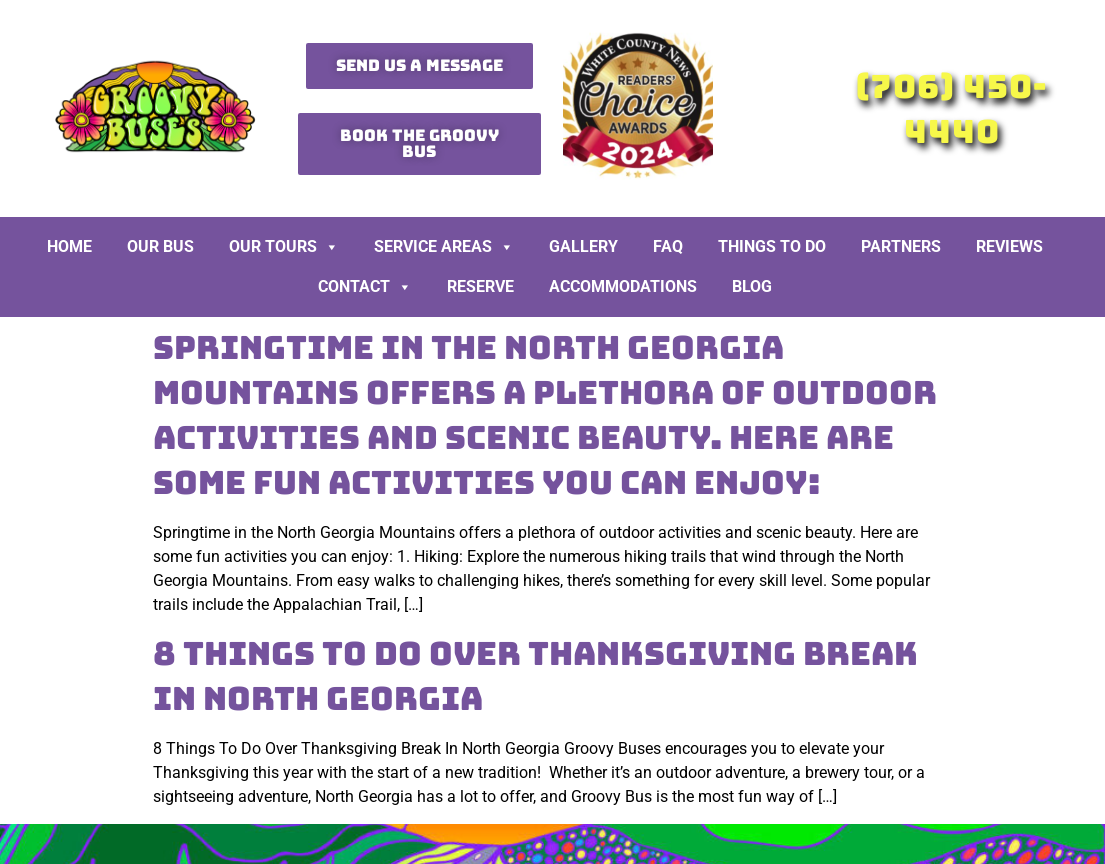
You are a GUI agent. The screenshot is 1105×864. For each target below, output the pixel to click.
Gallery (583, 246)
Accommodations (623, 286)
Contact (365, 287)
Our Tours (284, 247)
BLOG (752, 286)
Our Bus (160, 246)
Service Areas (444, 247)
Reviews (1009, 246)
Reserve (480, 286)
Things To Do (772, 246)
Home (69, 246)
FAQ (668, 246)
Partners (901, 246)
